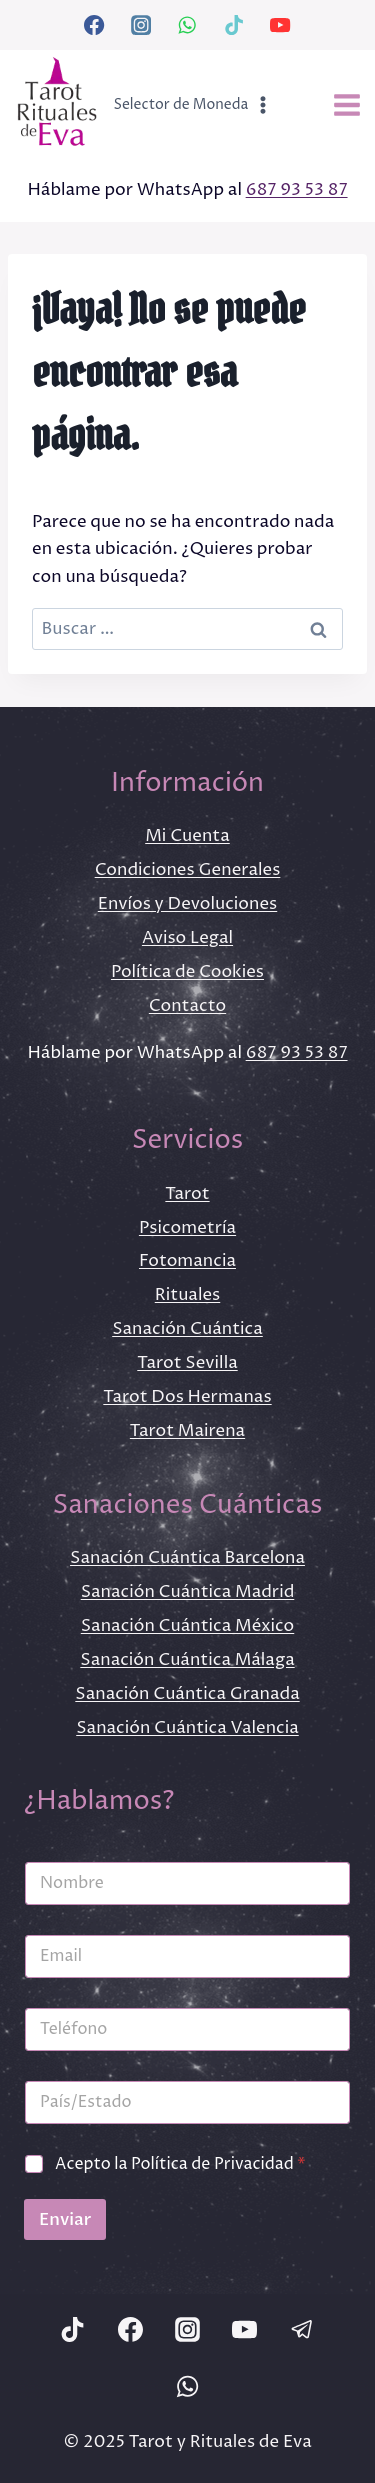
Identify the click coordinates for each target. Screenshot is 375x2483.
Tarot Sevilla (187, 1363)
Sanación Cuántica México (188, 1626)
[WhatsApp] (187, 25)
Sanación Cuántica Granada (187, 1694)
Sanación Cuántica (187, 1329)
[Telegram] (302, 2329)
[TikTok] (234, 25)
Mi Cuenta (187, 836)
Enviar (65, 2219)
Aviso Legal (187, 938)
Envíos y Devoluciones (187, 904)
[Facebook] (94, 25)
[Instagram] (141, 25)
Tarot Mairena (187, 1431)
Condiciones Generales (188, 870)
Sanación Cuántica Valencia (187, 1728)
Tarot (187, 1194)
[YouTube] (280, 25)
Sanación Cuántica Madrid (188, 1592)
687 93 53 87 (297, 190)
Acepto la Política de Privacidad (180, 2164)
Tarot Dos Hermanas (187, 1397)
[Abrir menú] (346, 105)
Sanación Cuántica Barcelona (187, 1558)
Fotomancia (187, 1261)
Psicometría (187, 1228)
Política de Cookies (187, 972)
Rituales (188, 1295)
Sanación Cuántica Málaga (187, 1660)
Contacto (187, 1006)
